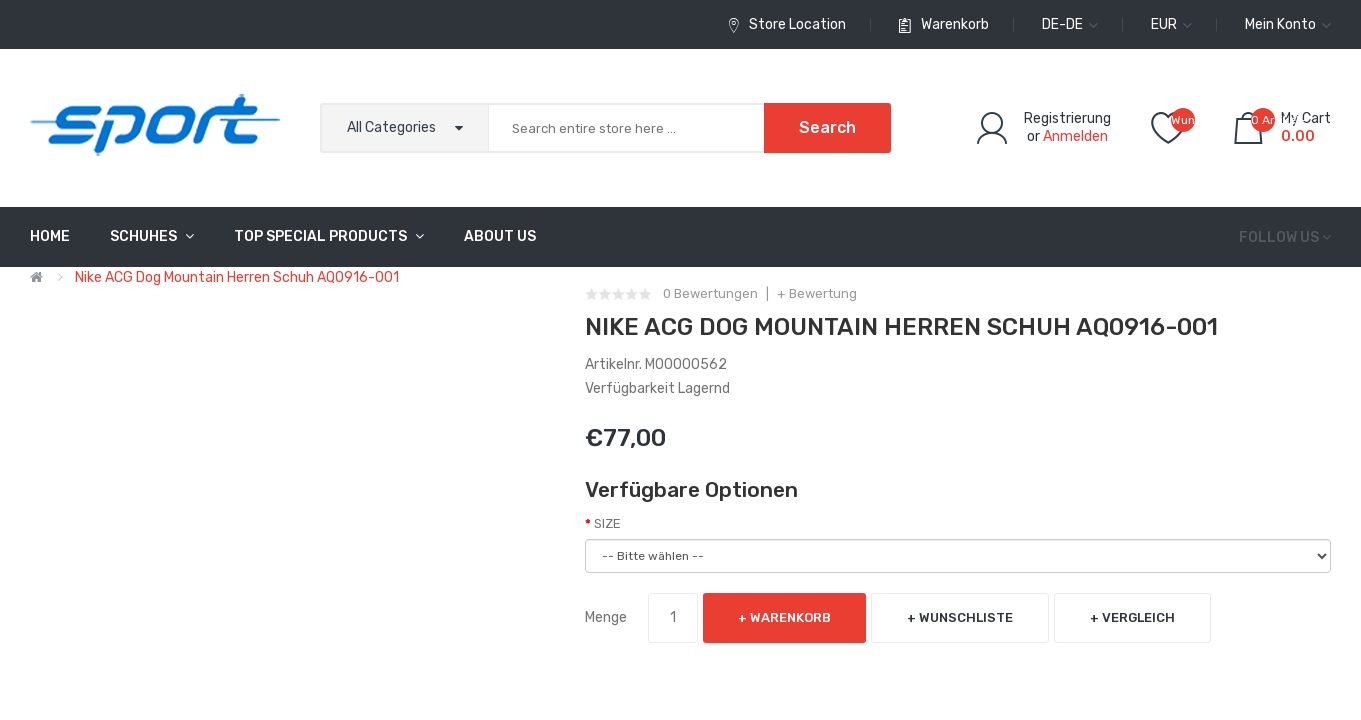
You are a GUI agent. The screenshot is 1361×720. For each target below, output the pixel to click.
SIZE (607, 523)
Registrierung (1067, 118)
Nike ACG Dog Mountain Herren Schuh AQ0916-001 (237, 277)
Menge (606, 617)
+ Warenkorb (784, 617)
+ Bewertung (817, 294)
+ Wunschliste (960, 617)
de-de (1070, 24)
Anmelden (1075, 136)
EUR (1171, 24)
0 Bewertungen (710, 294)
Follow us (1279, 237)
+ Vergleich (1132, 617)
